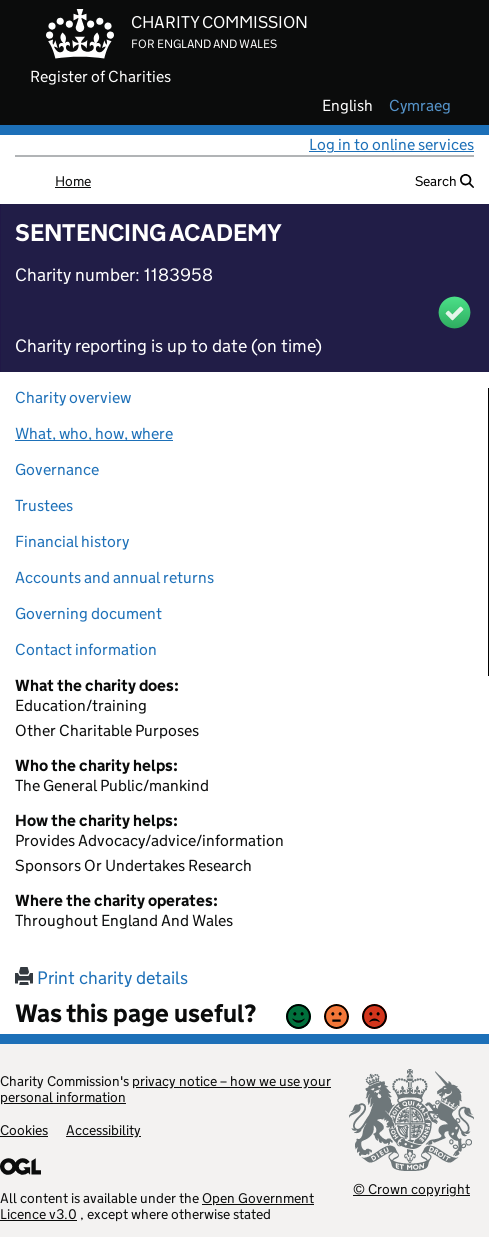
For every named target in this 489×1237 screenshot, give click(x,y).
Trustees (44, 505)
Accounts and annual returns (114, 577)
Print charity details (101, 978)
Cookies (24, 1130)
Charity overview (73, 397)
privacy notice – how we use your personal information (165, 1089)
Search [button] (444, 181)
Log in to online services (391, 144)
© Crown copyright (411, 1188)
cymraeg (420, 106)
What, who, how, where (94, 433)
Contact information (86, 649)
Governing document (88, 613)
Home (73, 181)
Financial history (72, 541)
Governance (57, 469)
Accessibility (103, 1130)
